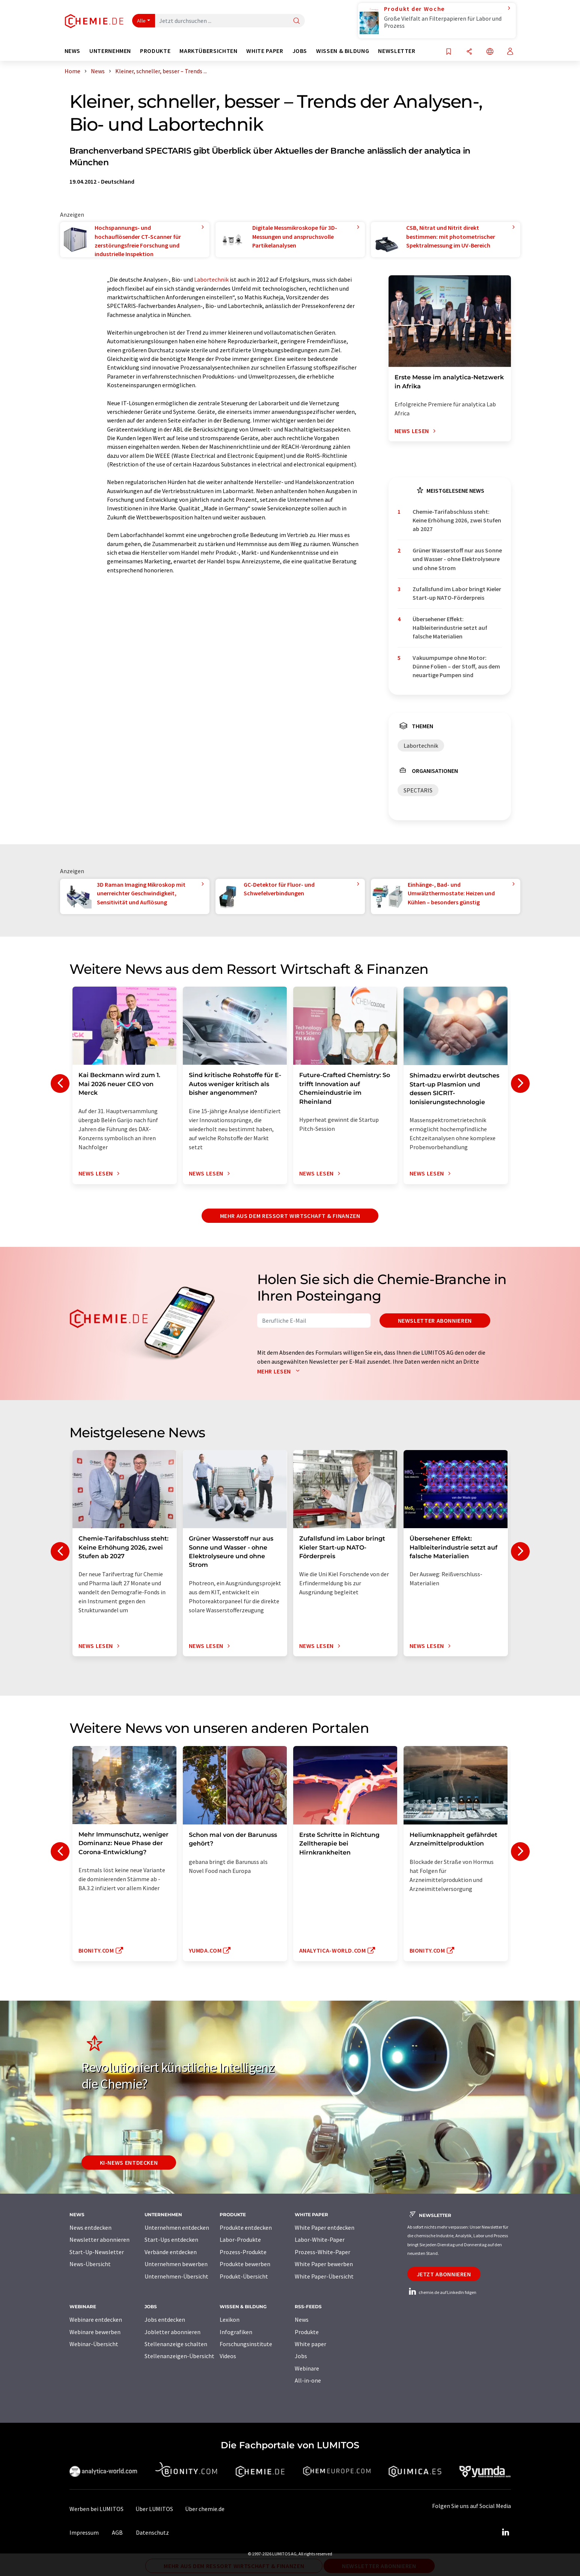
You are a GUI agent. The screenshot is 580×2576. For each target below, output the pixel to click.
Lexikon (230, 2319)
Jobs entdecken (165, 2319)
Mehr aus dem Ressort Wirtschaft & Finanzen (290, 1215)
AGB (117, 2532)
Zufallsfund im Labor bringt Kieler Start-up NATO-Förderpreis (457, 593)
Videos (228, 2356)
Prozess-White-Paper (322, 2252)
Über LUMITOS (154, 2509)
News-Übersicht (90, 2264)
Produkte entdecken (246, 2227)
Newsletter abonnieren (435, 1320)
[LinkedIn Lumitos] (505, 2532)
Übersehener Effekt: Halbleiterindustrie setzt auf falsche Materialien (450, 627)
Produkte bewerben (245, 2264)
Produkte (307, 2332)
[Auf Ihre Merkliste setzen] (448, 52)
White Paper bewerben (324, 2264)
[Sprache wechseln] (490, 52)
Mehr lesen (280, 1371)
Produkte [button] (155, 50)
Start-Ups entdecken (171, 2239)
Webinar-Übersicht (93, 2344)
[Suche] (296, 21)
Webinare (307, 2368)
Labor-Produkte (240, 2239)
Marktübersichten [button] (208, 50)
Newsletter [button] (396, 50)
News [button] (73, 50)
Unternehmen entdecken (177, 2227)
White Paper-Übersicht (324, 2276)
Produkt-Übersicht (244, 2276)
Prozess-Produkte (243, 2252)
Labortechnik (211, 279)
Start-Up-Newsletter (96, 2252)
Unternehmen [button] (110, 50)
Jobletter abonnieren (172, 2332)
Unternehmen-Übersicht (176, 2276)
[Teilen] (469, 52)
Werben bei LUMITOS (96, 2509)
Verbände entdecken (171, 2252)
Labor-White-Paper (320, 2239)
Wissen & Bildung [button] (342, 50)
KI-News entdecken (129, 2162)
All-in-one (308, 2380)
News (302, 2319)
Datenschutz (152, 2532)
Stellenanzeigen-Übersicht (179, 2356)
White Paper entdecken (324, 2227)
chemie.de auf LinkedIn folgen (441, 2292)
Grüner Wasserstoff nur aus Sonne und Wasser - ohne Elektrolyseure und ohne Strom (457, 559)
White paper (310, 2344)
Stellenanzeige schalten (176, 2344)
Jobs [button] (299, 50)
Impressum (84, 2532)
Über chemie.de (204, 2509)
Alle (141, 20)
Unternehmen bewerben (176, 2264)
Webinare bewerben (95, 2332)
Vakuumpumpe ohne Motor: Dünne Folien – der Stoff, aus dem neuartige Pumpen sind (456, 666)
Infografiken (236, 2332)
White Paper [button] (264, 50)
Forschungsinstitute (246, 2344)
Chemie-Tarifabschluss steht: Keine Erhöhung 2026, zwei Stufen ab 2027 (457, 520)
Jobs (301, 2356)
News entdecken (90, 2227)
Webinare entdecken (95, 2319)
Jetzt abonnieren (444, 2274)
